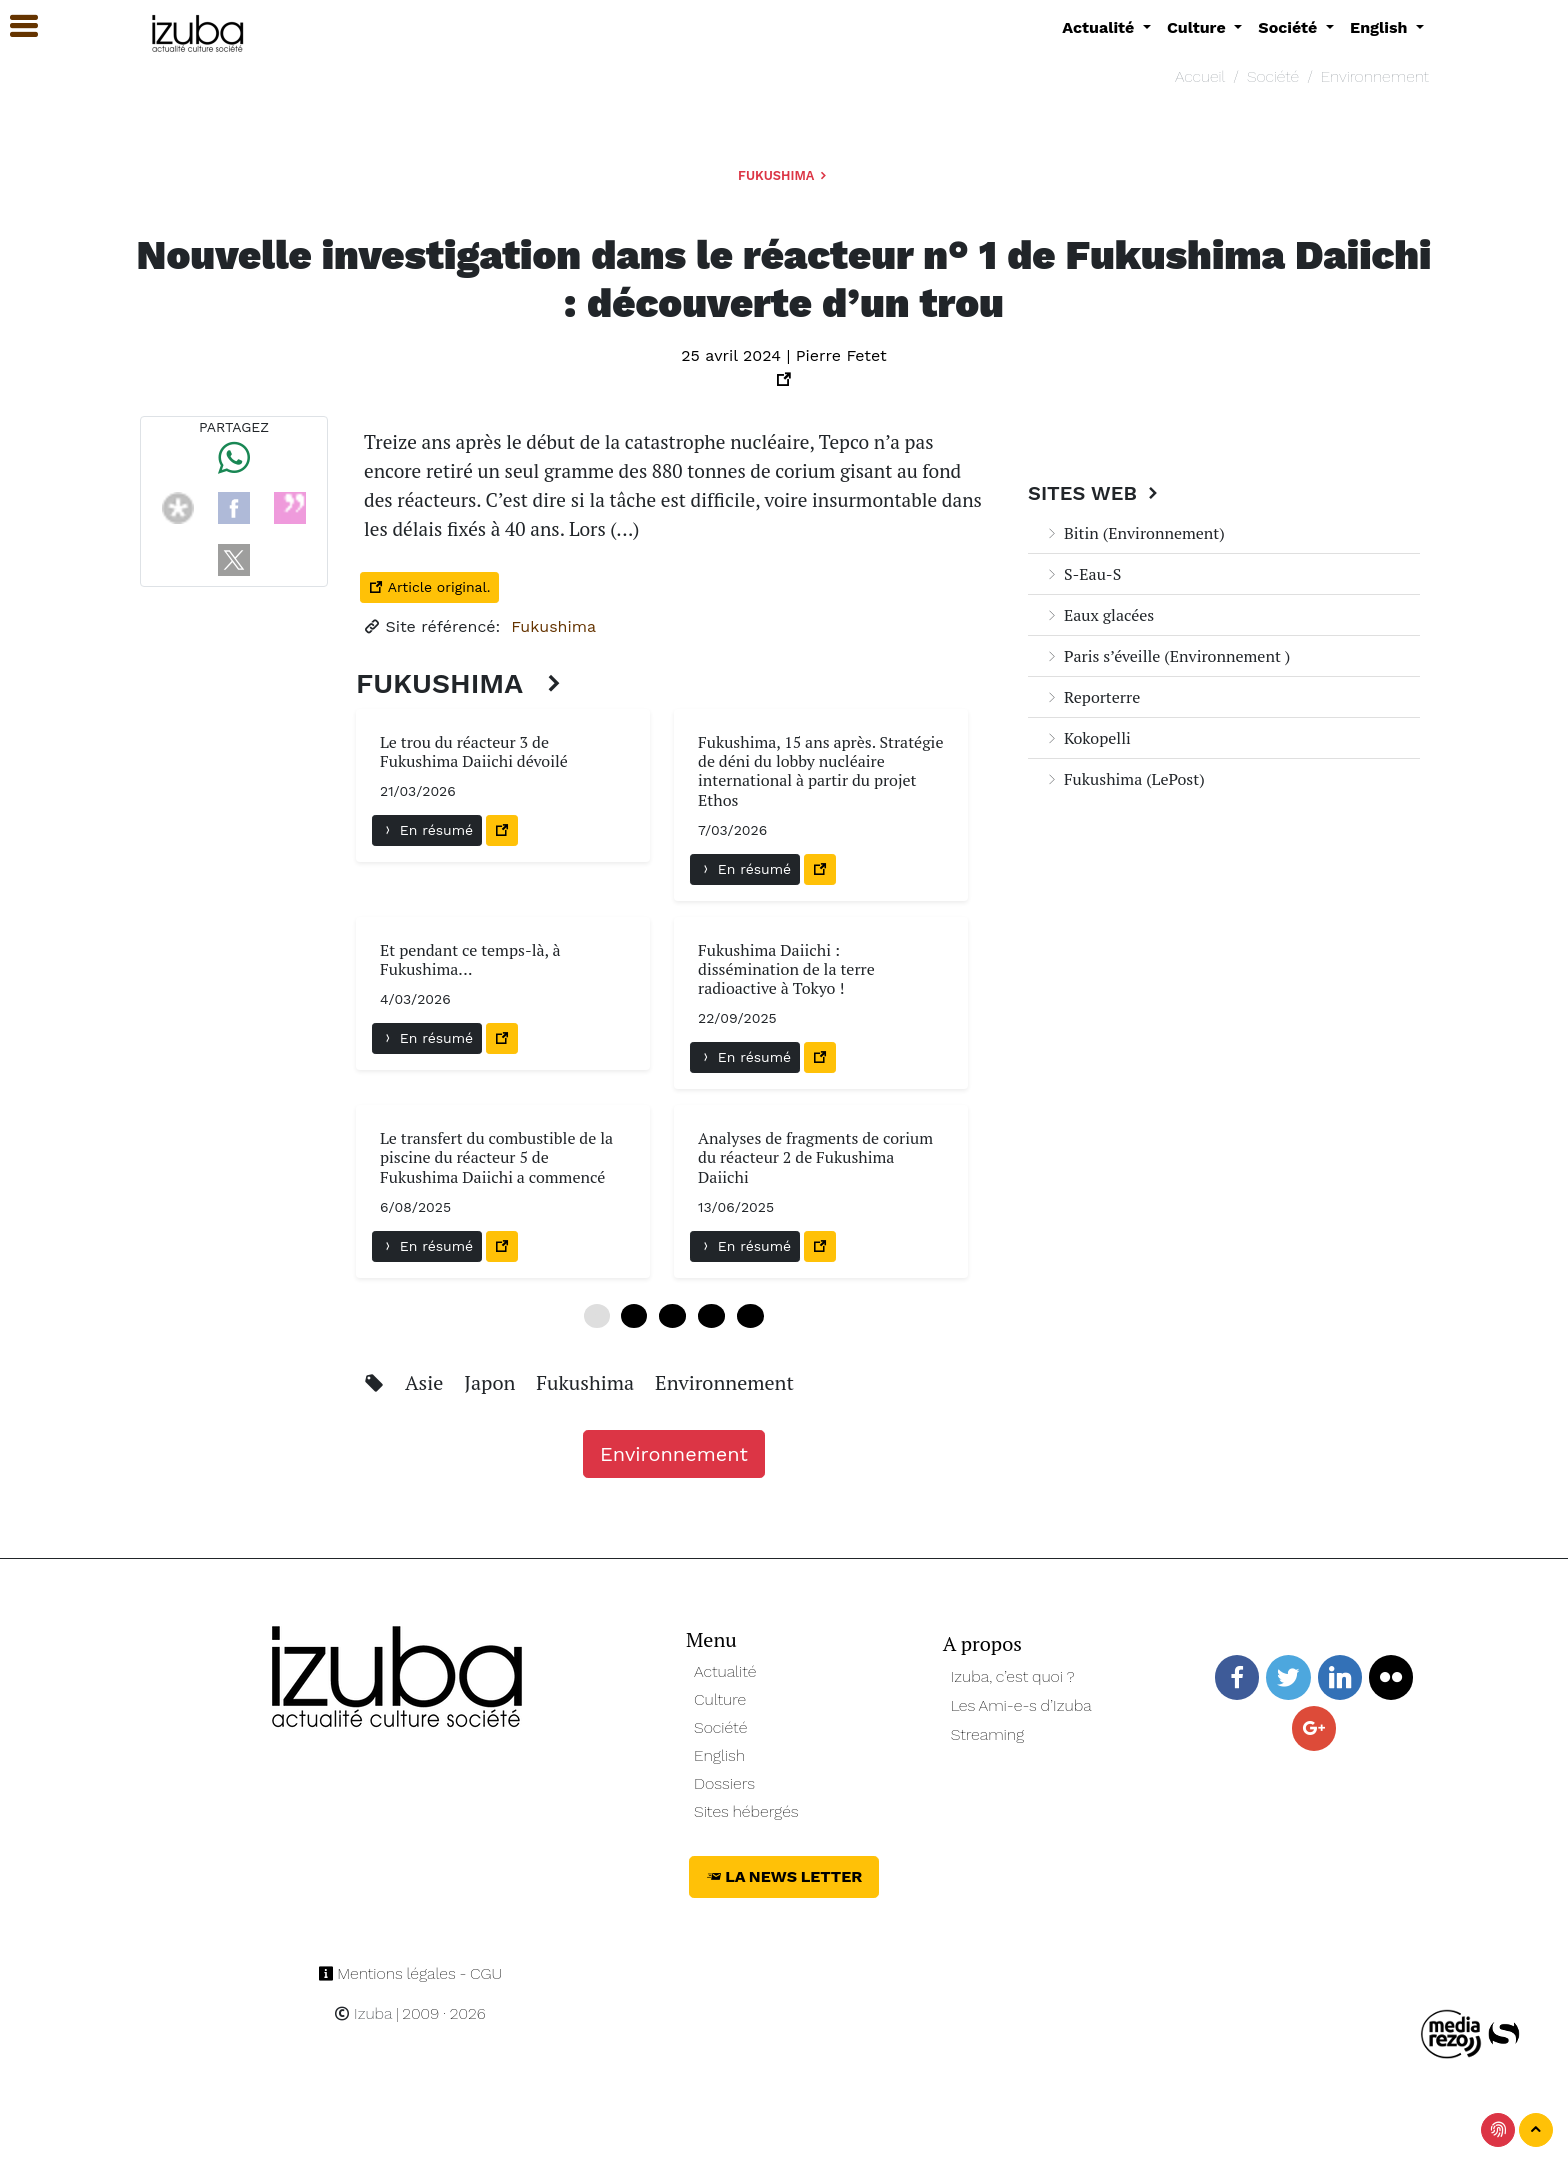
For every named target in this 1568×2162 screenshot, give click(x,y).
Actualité (725, 1671)
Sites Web (1095, 493)
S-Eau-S (1082, 574)
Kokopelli (1087, 738)
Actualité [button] (1100, 27)
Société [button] (1290, 27)
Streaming (988, 1734)
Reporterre (1092, 697)
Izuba (363, 2013)
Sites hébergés (746, 1811)
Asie (426, 1382)
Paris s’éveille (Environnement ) (1167, 656)
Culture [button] (1198, 27)
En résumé (427, 830)
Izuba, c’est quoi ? (1013, 1676)
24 (750, 1316)
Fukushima (784, 175)
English (719, 1755)
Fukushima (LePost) (1124, 779)
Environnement (1375, 76)
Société (1273, 76)
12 (672, 1316)
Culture (720, 1699)
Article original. (429, 587)
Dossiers (724, 1783)
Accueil (1200, 76)
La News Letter (784, 1876)
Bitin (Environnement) (1134, 533)
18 (711, 1316)
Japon (492, 1382)
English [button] (1381, 27)
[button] (15, 26)
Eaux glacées (1099, 615)
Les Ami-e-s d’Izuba (1021, 1705)
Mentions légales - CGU (410, 1973)
